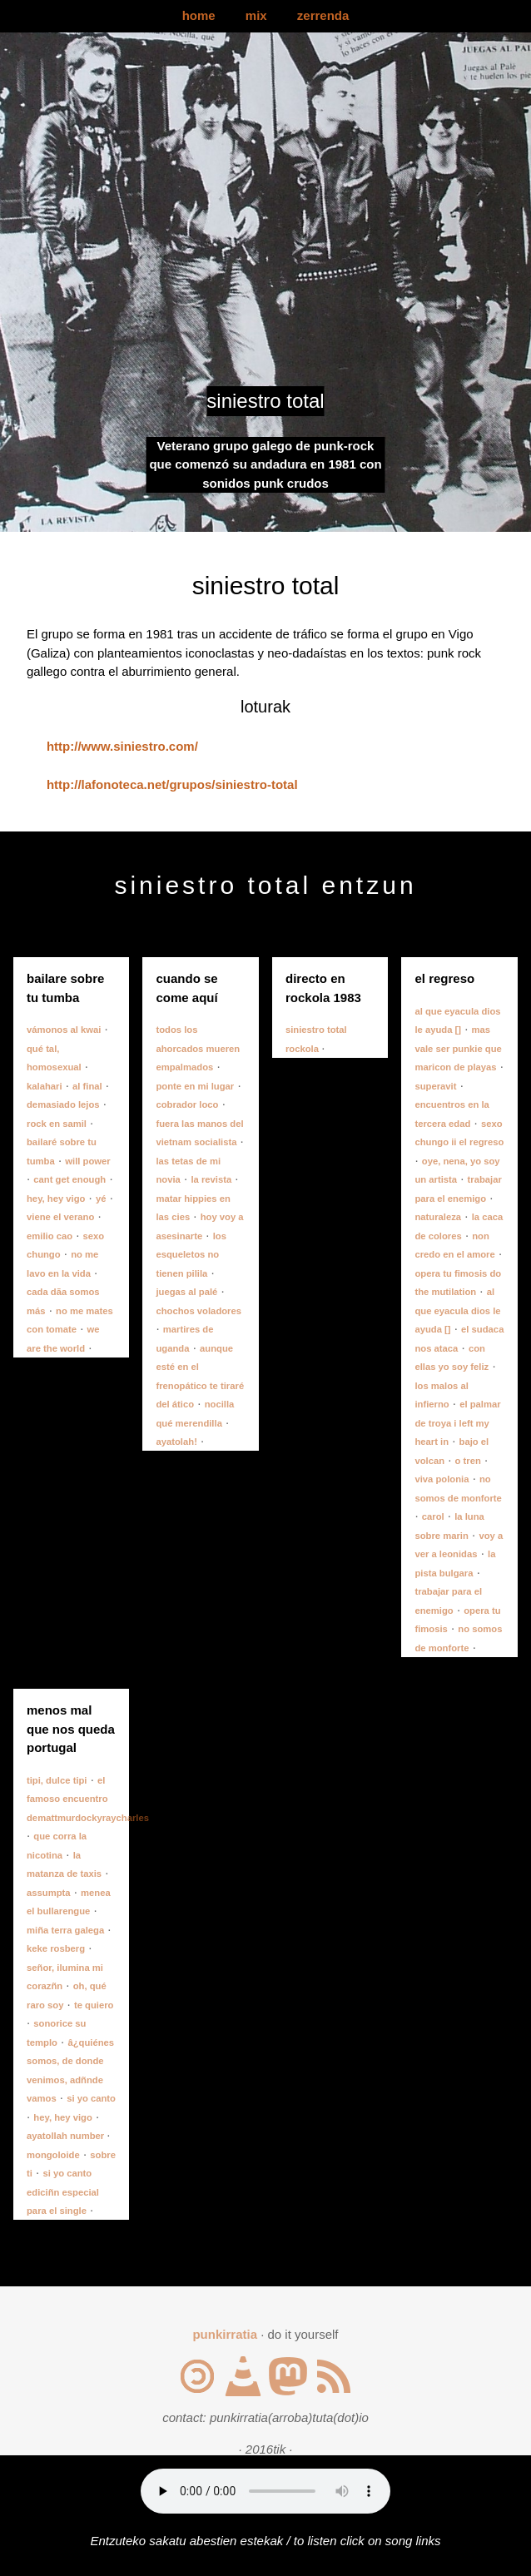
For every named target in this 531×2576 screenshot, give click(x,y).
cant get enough (69, 1179)
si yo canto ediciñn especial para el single (63, 2192)
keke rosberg (56, 1948)
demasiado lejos (63, 1104)
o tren (468, 1461)
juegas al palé (186, 1292)
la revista (211, 1179)
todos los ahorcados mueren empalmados (198, 1048)
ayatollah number (67, 2136)
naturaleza (437, 1217)
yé (101, 1199)
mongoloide (53, 2155)
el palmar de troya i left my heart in (457, 1423)
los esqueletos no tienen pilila (191, 1254)
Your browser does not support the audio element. (265, 2491)
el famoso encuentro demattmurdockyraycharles (88, 1799)
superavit (435, 1086)
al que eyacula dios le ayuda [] (457, 1310)
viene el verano (60, 1217)
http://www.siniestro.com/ (122, 746)
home (199, 15)
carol (433, 1516)
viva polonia (441, 1479)
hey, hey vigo (56, 1199)
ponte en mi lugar (195, 1086)
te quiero (94, 2005)
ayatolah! (176, 1442)
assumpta (49, 1893)
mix (256, 15)
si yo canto (91, 2098)
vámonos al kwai (64, 1030)
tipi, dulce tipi (57, 1780)
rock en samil (57, 1124)
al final (87, 1086)
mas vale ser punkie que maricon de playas (457, 1048)
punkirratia (224, 2334)
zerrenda (323, 15)
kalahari (44, 1086)
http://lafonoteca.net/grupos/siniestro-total (172, 784)
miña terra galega (65, 1930)
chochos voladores (198, 1311)
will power (87, 1161)
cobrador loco (187, 1104)
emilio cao (49, 1236)
